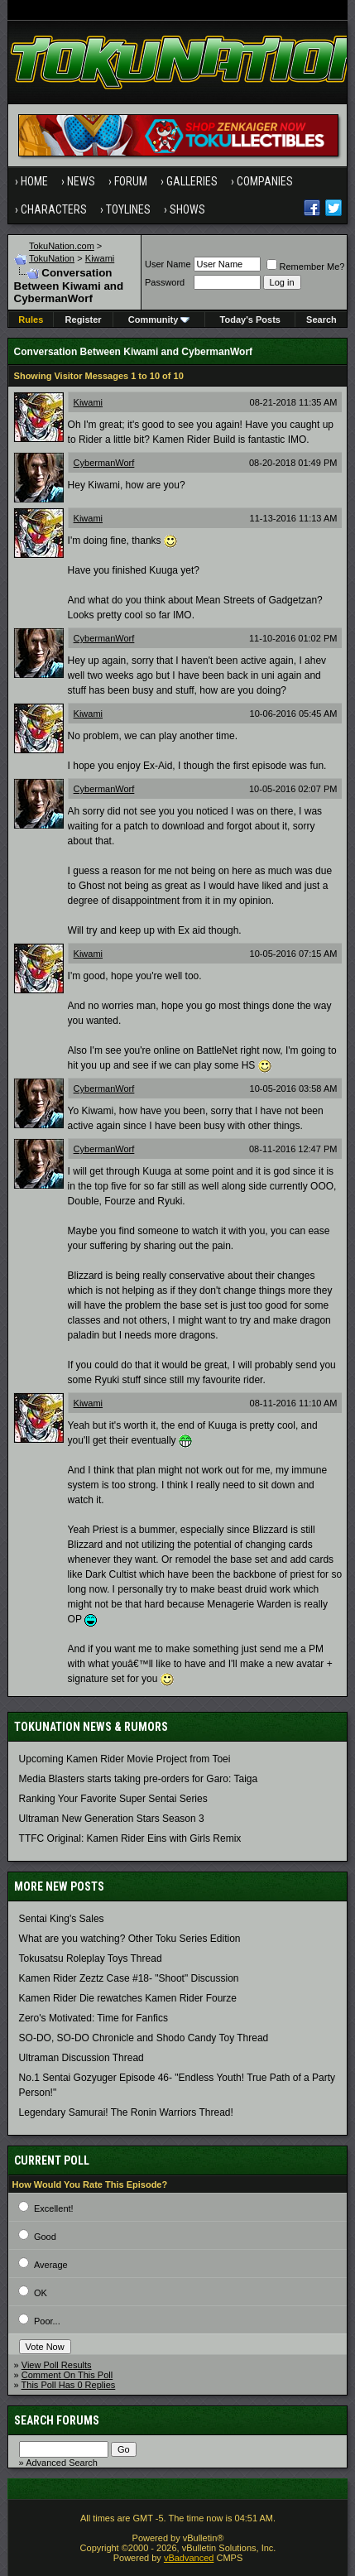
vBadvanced (189, 2558)
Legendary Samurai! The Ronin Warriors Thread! (126, 2112)
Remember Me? (305, 267)
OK (40, 2293)
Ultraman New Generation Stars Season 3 (111, 1818)
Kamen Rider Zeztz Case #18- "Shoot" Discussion (129, 1978)
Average (51, 2265)
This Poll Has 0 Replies (69, 2385)
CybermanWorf (104, 463)
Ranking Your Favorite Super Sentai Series (113, 1799)
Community (159, 319)
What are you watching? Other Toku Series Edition (130, 1938)
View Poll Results (57, 2365)
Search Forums (56, 2420)
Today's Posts (250, 319)
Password (165, 282)
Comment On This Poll (67, 2375)
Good (45, 2237)
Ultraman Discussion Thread (81, 2058)
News (81, 181)
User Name (168, 264)
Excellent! (54, 2208)
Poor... (47, 2321)
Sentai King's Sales (61, 1919)
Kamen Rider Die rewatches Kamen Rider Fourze (128, 1998)
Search (321, 319)
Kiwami (99, 258)
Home (34, 181)
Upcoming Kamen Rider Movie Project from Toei (125, 1759)
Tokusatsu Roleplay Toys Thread (90, 1958)
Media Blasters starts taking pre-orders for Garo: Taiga (138, 1779)
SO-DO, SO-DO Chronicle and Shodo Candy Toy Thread (144, 2038)
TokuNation (51, 258)
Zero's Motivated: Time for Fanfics (93, 2018)
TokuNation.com (61, 246)
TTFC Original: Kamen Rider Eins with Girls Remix (130, 1838)
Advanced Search (62, 2463)
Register (83, 319)
